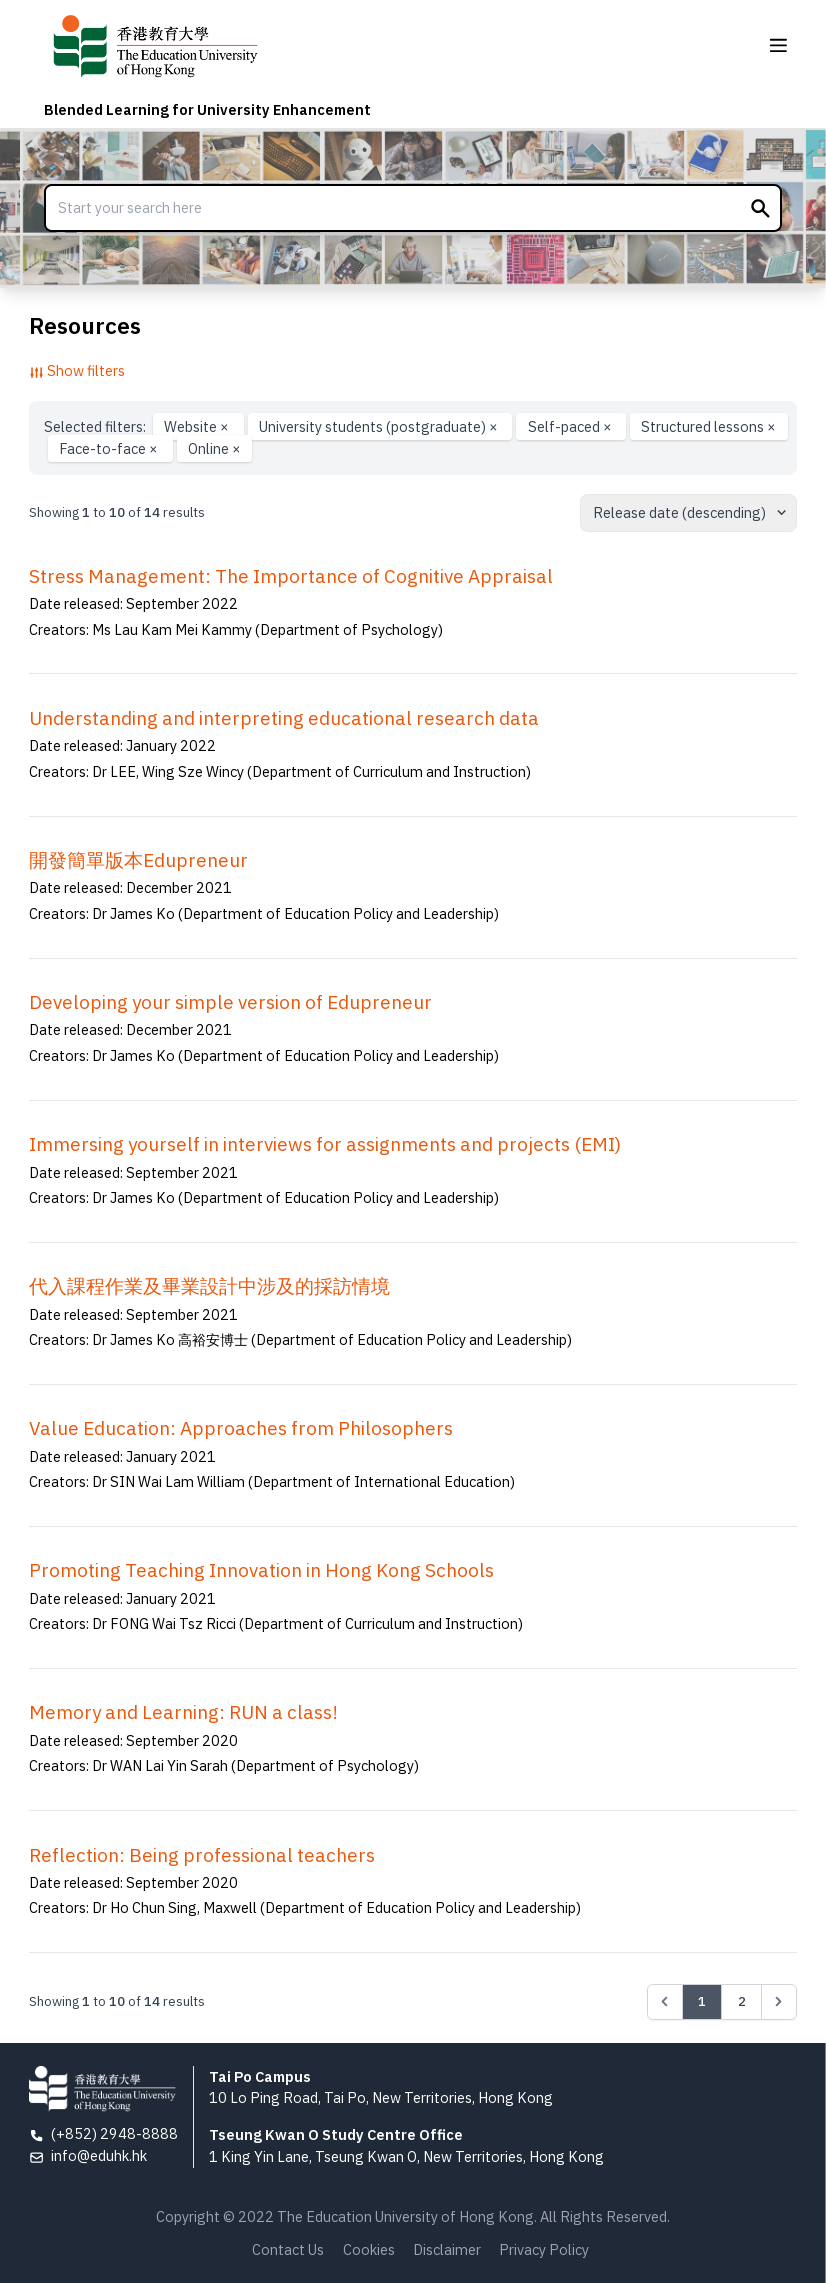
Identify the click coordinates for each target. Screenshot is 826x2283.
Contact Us (288, 2249)
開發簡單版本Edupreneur (138, 860)
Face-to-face (110, 448)
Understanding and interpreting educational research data (284, 718)
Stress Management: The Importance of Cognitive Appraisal (291, 576)
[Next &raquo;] (779, 2002)
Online (214, 448)
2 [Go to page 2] (742, 2001)
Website (198, 426)
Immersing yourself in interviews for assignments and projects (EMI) (325, 1144)
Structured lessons (708, 426)
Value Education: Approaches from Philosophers (241, 1428)
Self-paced (571, 426)
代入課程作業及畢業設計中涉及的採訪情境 (209, 1286)
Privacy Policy (544, 2249)
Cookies (369, 2249)
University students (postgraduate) (380, 426)
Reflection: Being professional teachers (202, 1855)
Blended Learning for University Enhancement (207, 109)
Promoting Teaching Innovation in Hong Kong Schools (261, 1570)
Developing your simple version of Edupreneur (230, 1002)
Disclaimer (447, 2249)
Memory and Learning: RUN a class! (183, 1712)
